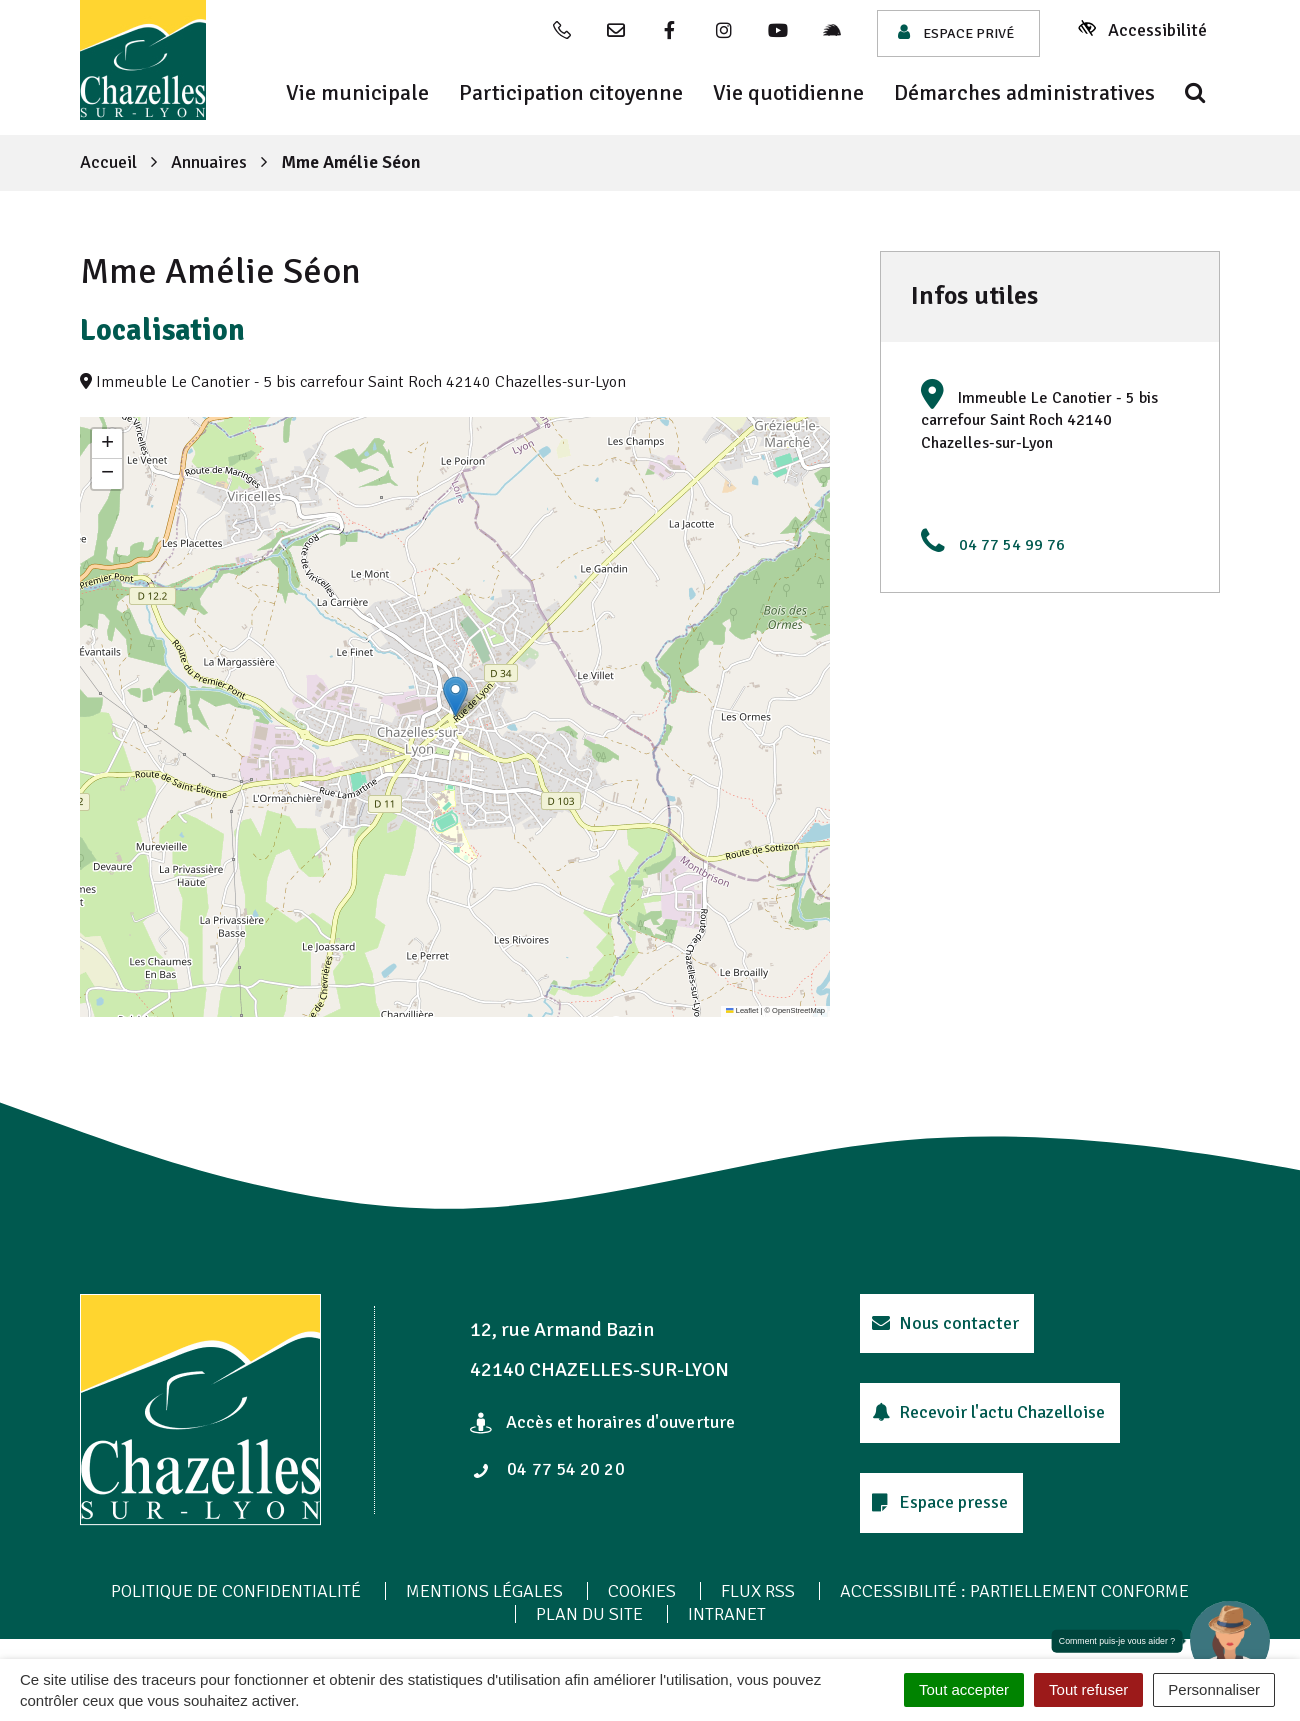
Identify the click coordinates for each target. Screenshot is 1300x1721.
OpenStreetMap (798, 1010)
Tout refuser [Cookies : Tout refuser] (1088, 1689)
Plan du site (589, 1614)
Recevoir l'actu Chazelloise (988, 1412)
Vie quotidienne (788, 93)
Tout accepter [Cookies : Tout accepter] (964, 1689)
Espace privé (956, 32)
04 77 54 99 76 (1012, 545)
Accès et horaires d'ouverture (602, 1422)
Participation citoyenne (571, 93)
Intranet (727, 1614)
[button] (455, 696)
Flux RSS (758, 1591)
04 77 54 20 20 (549, 1469)
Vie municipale (357, 93)
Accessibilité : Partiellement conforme (1014, 1591)
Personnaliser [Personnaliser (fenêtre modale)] (1214, 1689)
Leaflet (742, 1010)
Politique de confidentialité (236, 1591)
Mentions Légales (484, 1591)
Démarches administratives (1024, 93)
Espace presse (940, 1502)
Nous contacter (945, 1323)
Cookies (642, 1591)
